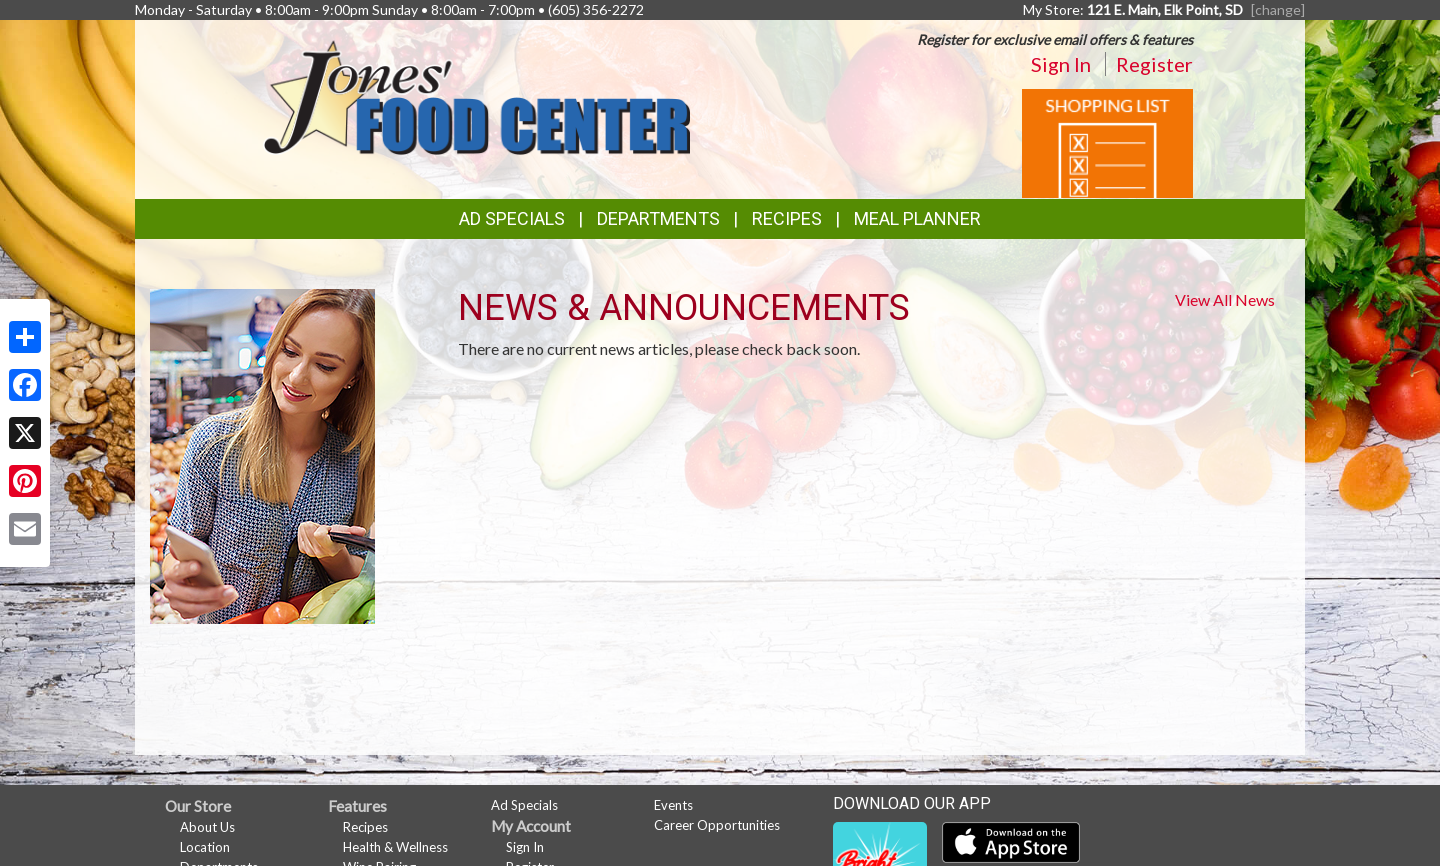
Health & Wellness (395, 847)
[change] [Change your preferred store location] (1278, 9)
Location (205, 847)
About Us (207, 827)
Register (1154, 64)
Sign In (1061, 64)
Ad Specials (512, 218)
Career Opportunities (717, 825)
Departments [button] (658, 218)
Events (673, 805)
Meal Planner (917, 218)
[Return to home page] (476, 95)
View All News (1225, 299)
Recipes (787, 218)
